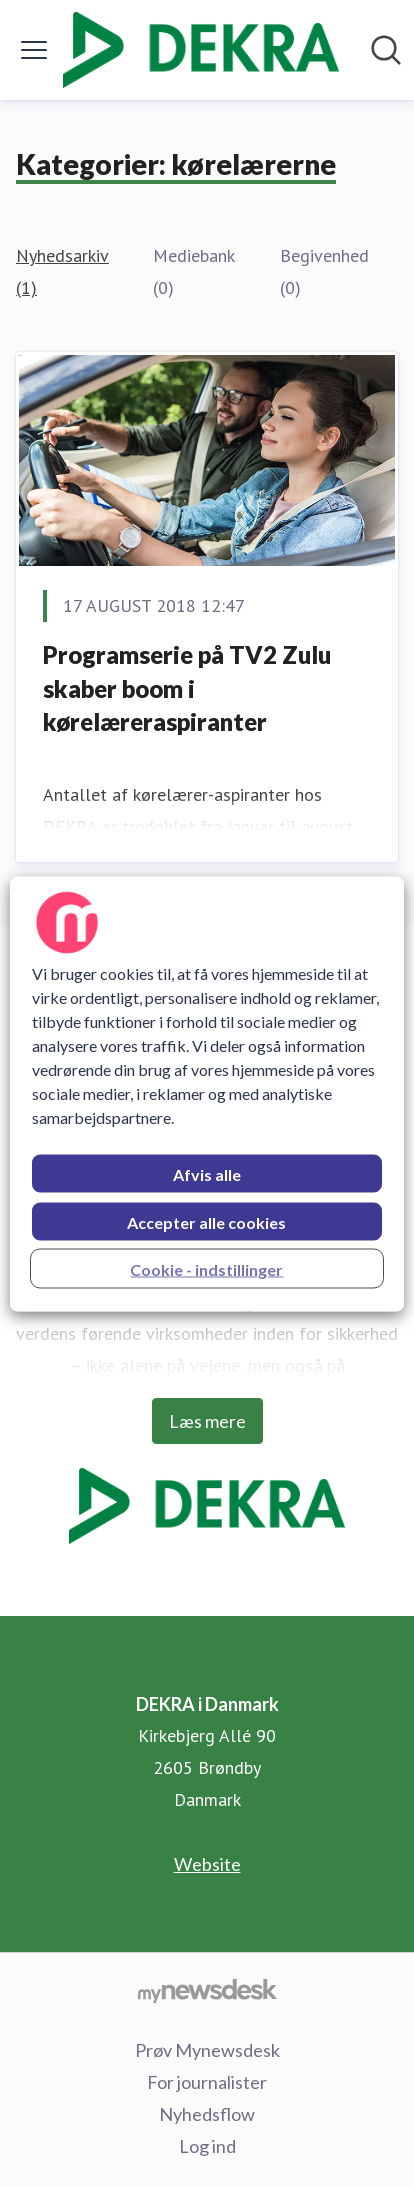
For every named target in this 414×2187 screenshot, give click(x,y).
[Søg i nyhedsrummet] (386, 50)
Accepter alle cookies (206, 1221)
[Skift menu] (34, 50)
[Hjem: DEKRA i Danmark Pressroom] (201, 50)
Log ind (207, 2146)
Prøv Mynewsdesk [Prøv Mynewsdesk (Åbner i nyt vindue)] (207, 2050)
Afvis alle (207, 1173)
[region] (206, 1093)
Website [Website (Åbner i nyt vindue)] (207, 1864)
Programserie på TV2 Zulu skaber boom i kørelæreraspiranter (187, 688)
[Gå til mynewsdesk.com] (207, 1990)
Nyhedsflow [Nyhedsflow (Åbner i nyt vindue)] (207, 2114)
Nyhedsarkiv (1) (62, 271)
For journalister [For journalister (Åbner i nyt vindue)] (207, 2082)
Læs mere (207, 1421)
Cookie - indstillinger (206, 1268)
